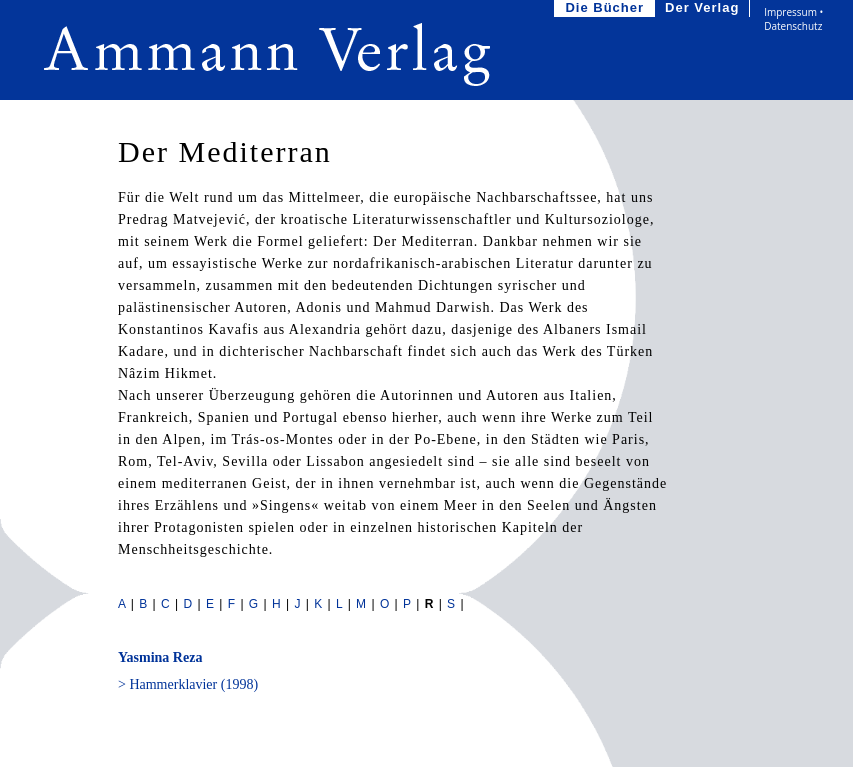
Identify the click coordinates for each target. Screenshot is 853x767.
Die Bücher (606, 8)
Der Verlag (704, 8)
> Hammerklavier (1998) (188, 684)
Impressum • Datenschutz (793, 19)
